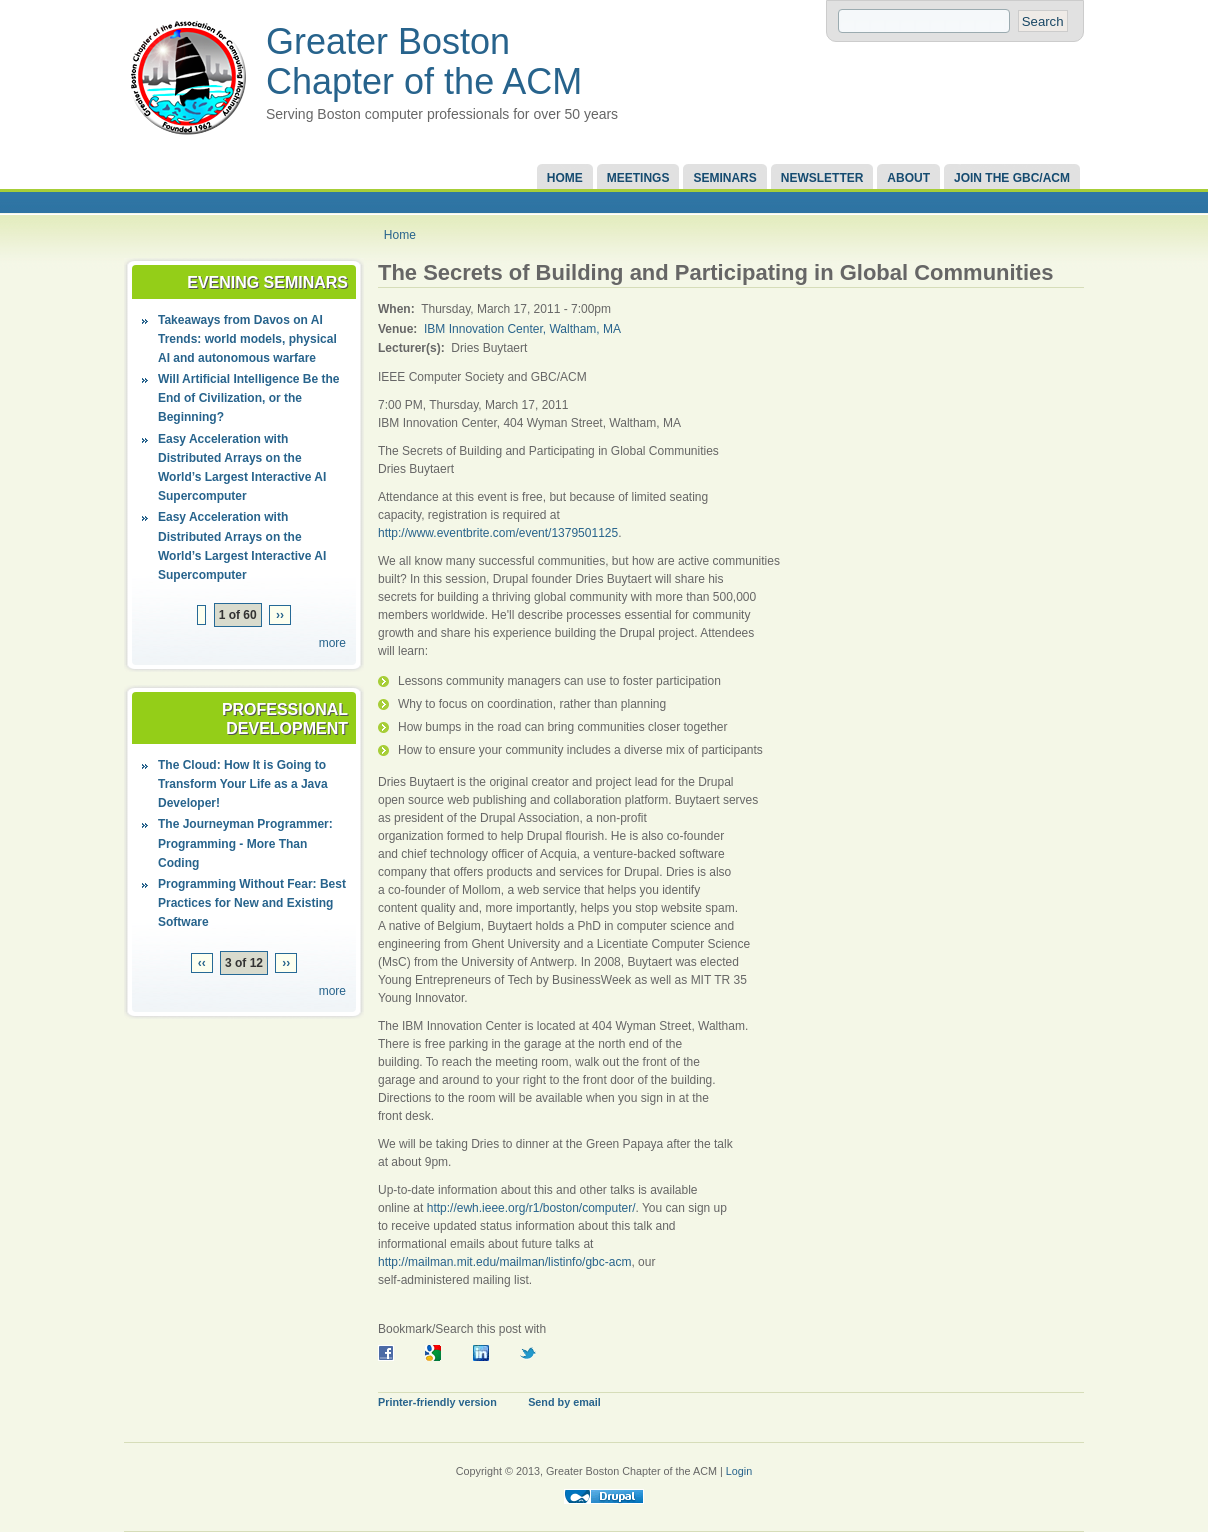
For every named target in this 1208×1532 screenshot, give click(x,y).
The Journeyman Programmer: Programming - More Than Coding (245, 843)
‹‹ (202, 963)
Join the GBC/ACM (1012, 178)
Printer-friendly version (437, 1402)
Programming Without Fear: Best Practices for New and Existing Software (252, 903)
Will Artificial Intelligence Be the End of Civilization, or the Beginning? (248, 398)
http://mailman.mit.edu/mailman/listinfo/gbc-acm (504, 1262)
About (908, 178)
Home (565, 178)
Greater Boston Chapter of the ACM (424, 61)
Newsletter (822, 178)
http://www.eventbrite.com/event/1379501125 (498, 533)
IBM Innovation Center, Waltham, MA (522, 329)
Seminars (724, 178)
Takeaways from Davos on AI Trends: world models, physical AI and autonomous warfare (247, 339)
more (332, 643)
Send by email (564, 1402)
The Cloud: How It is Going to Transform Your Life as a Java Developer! (243, 784)
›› (280, 615)
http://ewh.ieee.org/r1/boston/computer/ (531, 1208)
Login (739, 1471)
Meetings (638, 178)
